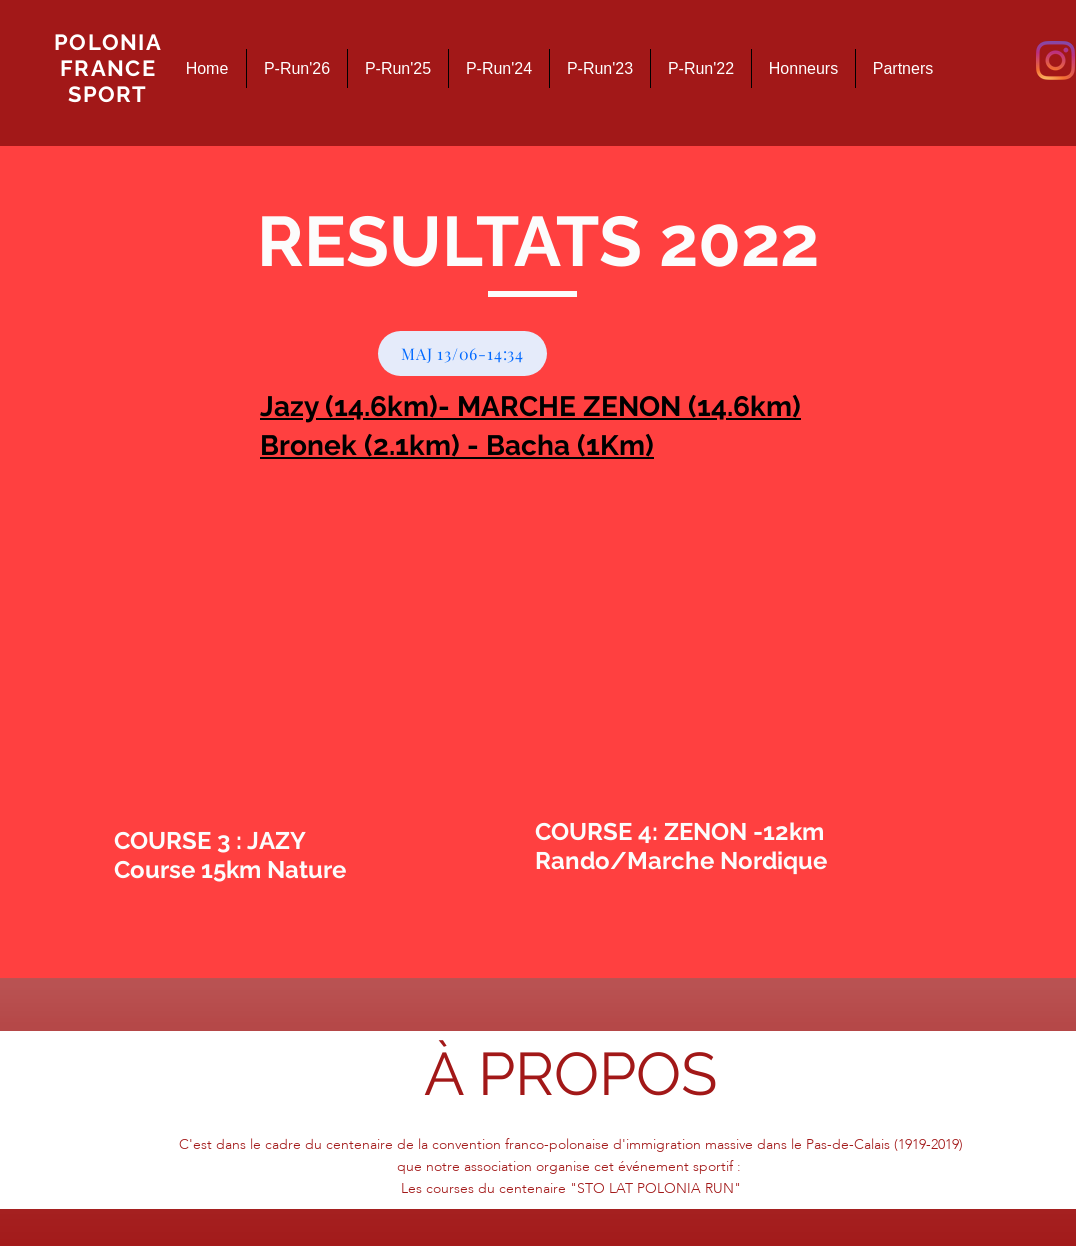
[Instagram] (1055, 60)
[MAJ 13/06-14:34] (462, 353)
